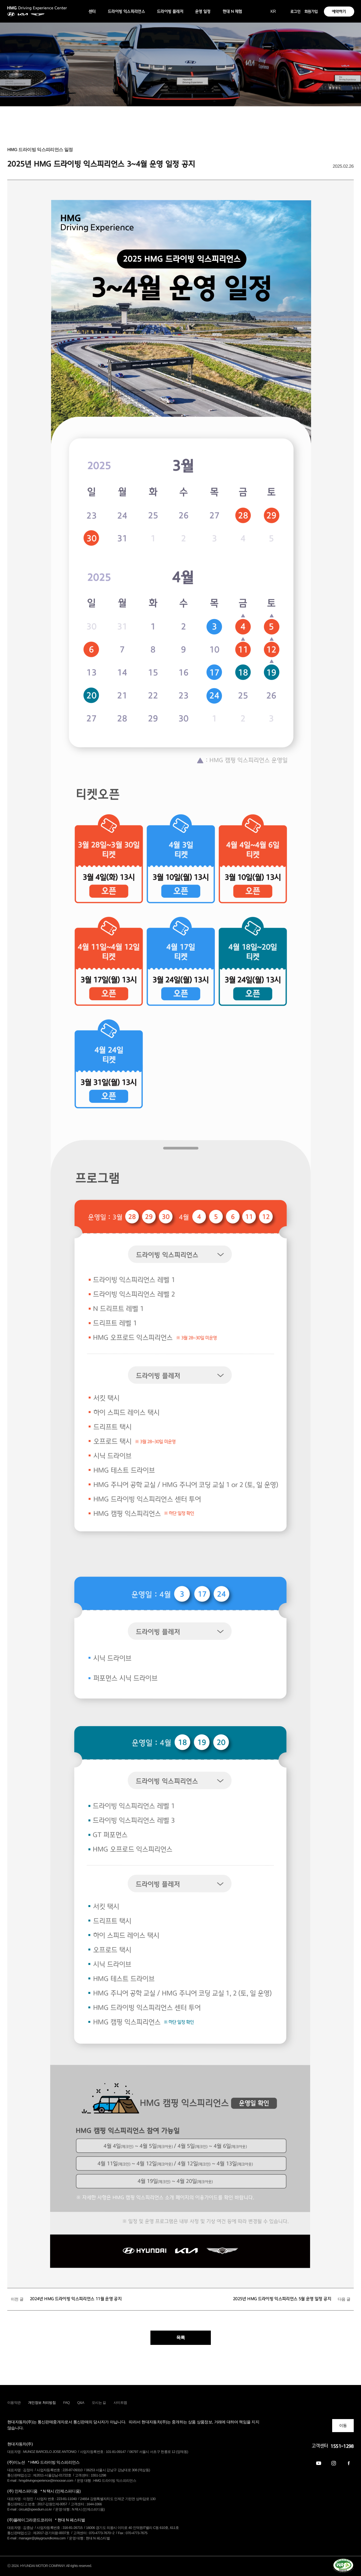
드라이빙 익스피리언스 (126, 11)
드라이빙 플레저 (170, 11)
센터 (92, 11)
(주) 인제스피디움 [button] (44, 2491)
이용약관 (14, 2403)
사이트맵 (120, 2403)
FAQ (66, 2403)
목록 (180, 2337)
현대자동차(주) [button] (20, 2444)
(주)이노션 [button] (43, 2462)
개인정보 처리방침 (42, 2403)
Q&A (80, 2403)
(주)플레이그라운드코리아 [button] (46, 2520)
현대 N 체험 (232, 11)
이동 (343, 2425)
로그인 (295, 12)
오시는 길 (99, 2403)
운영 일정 (203, 11)
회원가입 (311, 12)
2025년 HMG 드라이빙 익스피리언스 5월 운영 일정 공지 (282, 2299)
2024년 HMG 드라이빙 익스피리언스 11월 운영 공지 (76, 2299)
